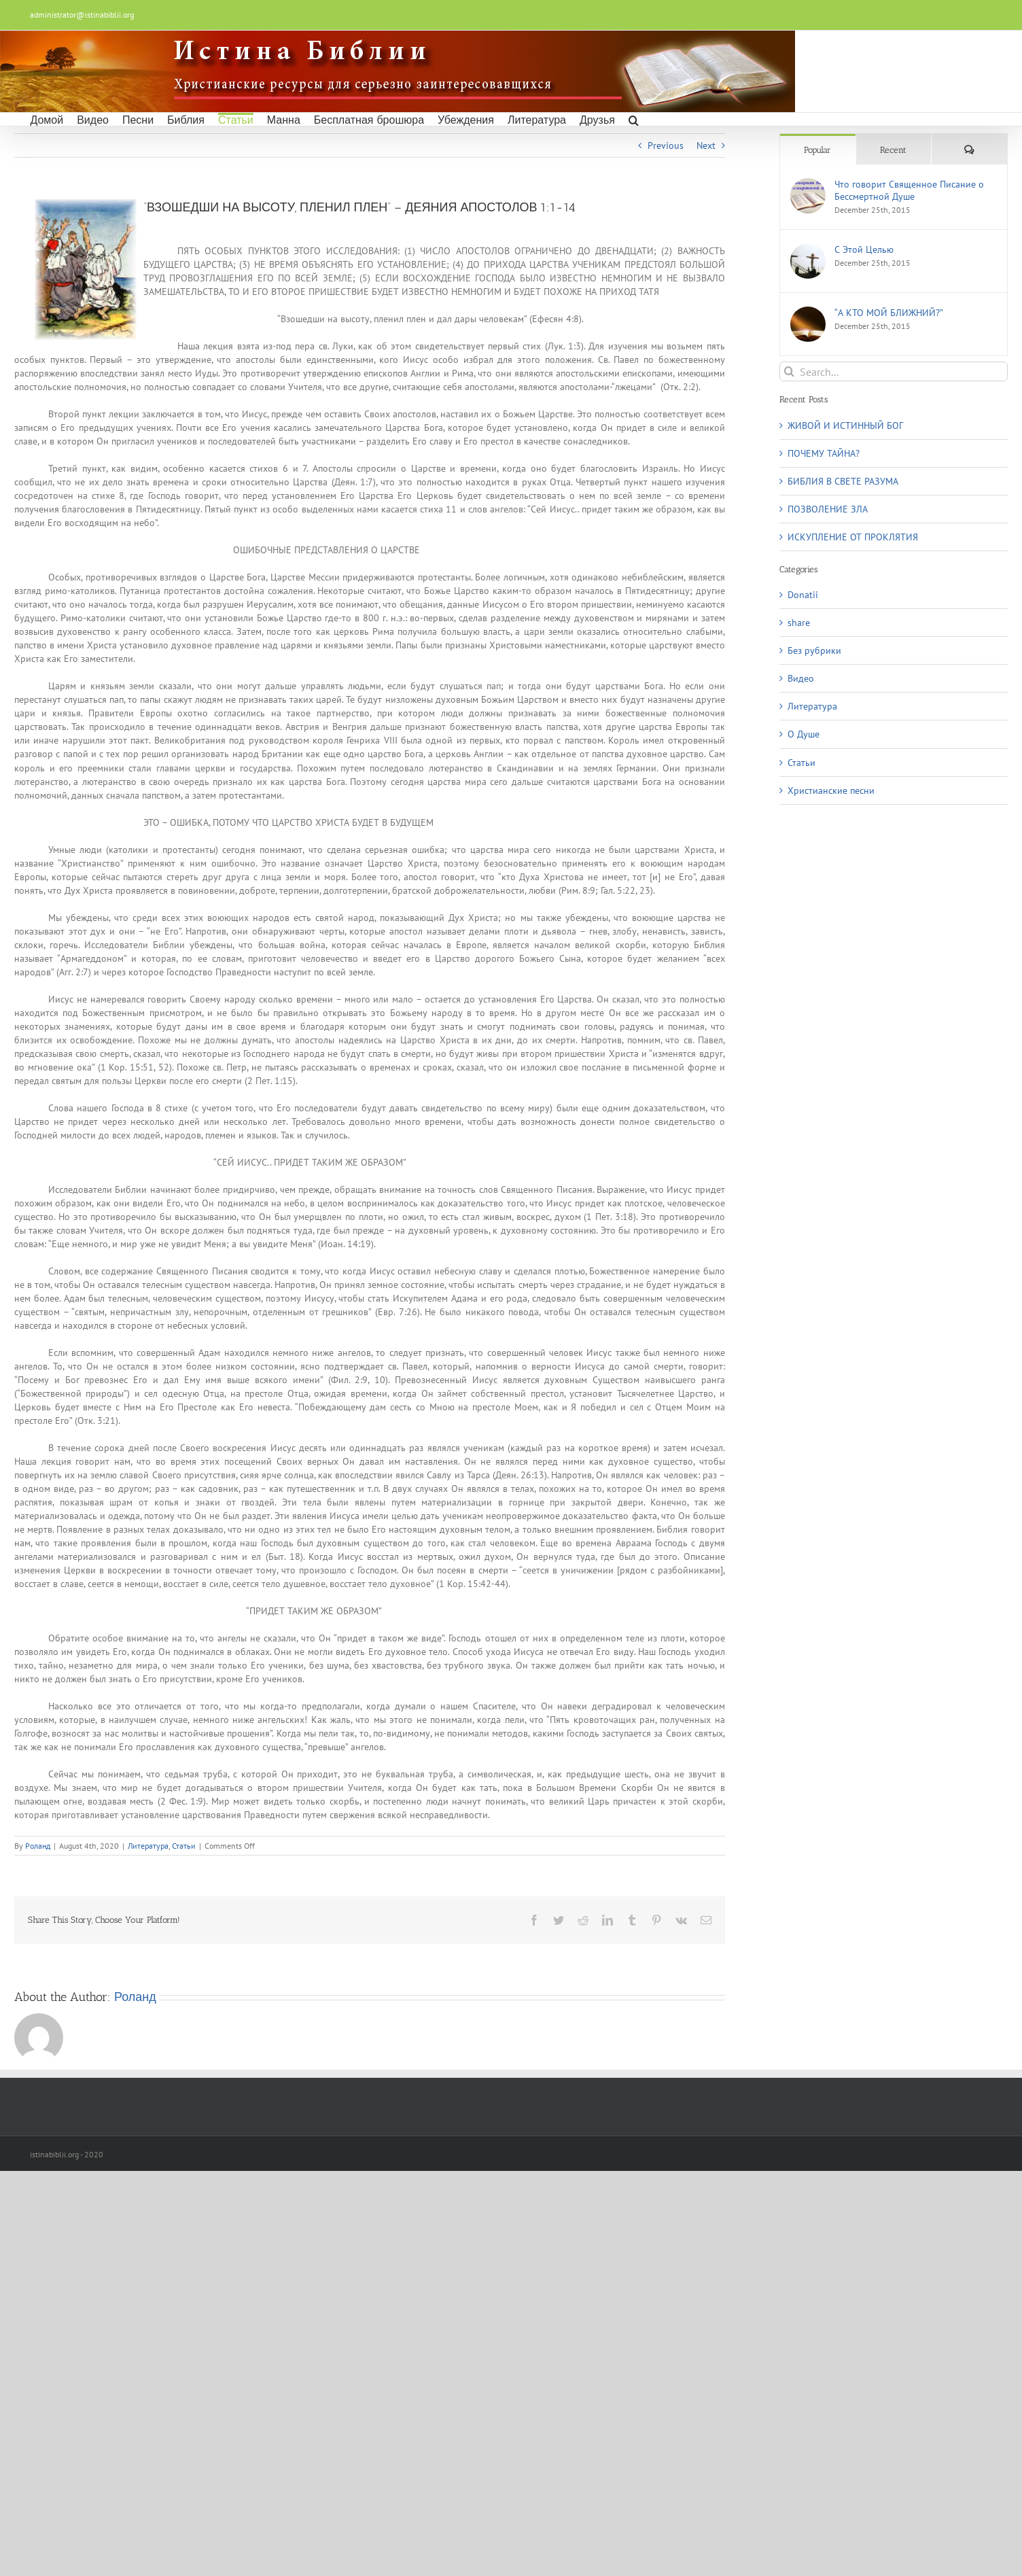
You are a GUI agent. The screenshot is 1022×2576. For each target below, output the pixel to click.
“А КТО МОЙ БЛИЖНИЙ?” (888, 313)
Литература (148, 1846)
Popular (817, 150)
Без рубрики (814, 650)
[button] (634, 119)
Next (706, 145)
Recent (893, 150)
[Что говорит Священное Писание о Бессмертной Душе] (808, 185)
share (799, 622)
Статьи (184, 1846)
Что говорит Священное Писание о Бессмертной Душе (909, 190)
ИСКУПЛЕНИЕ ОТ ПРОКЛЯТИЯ (853, 537)
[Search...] (893, 371)
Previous (666, 145)
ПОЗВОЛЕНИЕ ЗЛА (828, 509)
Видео (801, 678)
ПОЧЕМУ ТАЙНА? (824, 453)
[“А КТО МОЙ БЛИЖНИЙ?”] (808, 313)
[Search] (789, 371)
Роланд (37, 1846)
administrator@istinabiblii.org (82, 15)
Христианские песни (831, 790)
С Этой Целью (864, 249)
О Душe (804, 734)
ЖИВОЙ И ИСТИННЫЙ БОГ (845, 425)
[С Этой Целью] (808, 250)
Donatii (803, 595)
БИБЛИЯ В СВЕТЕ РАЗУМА (843, 481)
